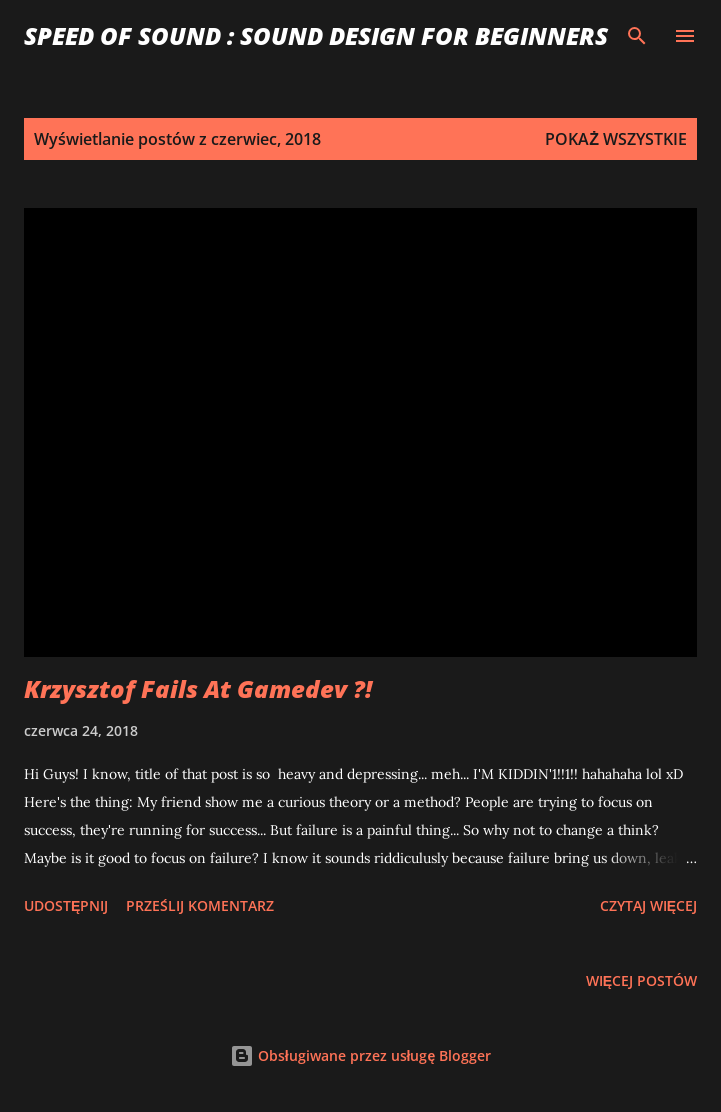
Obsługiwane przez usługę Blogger (361, 1055)
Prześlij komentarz (200, 905)
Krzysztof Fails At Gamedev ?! (198, 688)
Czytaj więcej (648, 905)
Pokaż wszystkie (616, 139)
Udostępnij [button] (66, 905)
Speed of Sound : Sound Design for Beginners (316, 35)
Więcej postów (641, 980)
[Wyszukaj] (637, 36)
